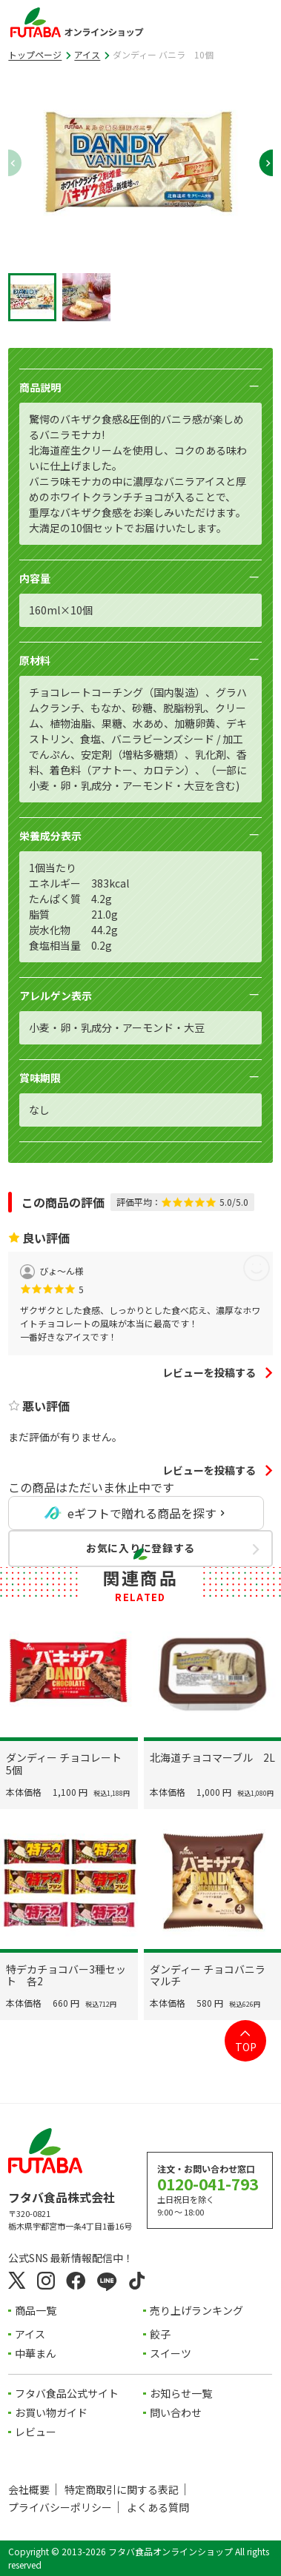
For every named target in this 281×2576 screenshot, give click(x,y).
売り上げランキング (197, 2311)
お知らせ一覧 (182, 2394)
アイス (87, 54)
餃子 (161, 2334)
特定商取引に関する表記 (122, 2490)
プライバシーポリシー (60, 2507)
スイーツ (171, 2354)
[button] (32, 297)
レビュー (35, 2432)
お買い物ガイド (51, 2413)
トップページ (35, 54)
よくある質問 (158, 2507)
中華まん (35, 2354)
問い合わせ (176, 2413)
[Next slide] (259, 163)
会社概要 (29, 2490)
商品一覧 (35, 2311)
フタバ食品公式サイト (67, 2394)
